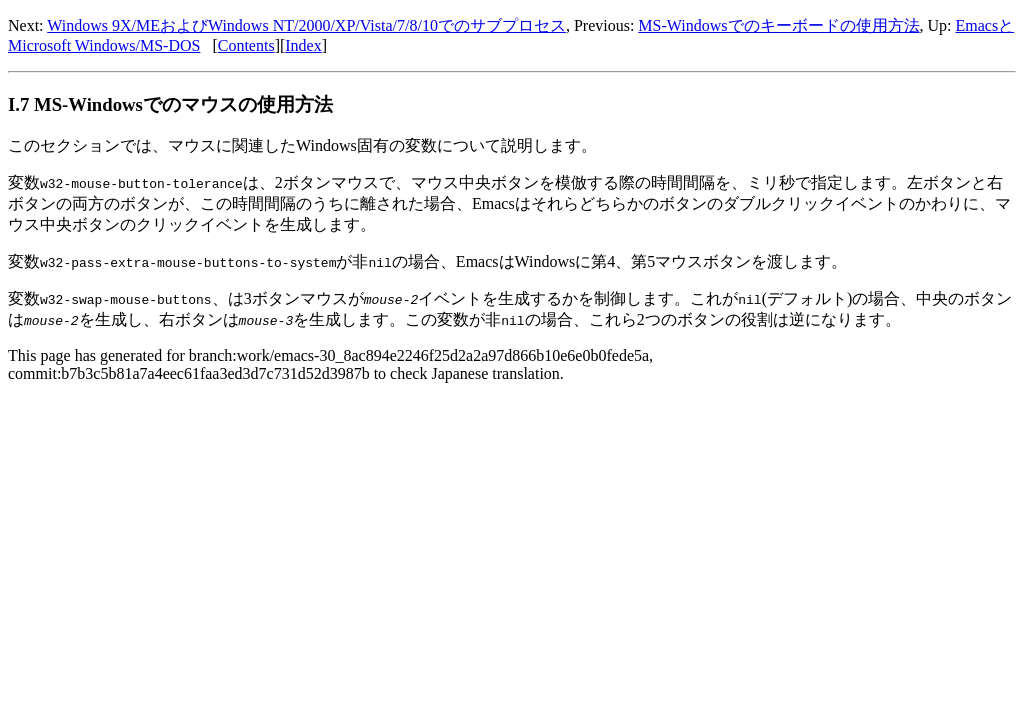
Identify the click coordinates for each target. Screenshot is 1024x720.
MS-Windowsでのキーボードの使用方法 (778, 25)
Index (303, 45)
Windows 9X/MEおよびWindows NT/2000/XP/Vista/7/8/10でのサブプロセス (306, 25)
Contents (246, 45)
